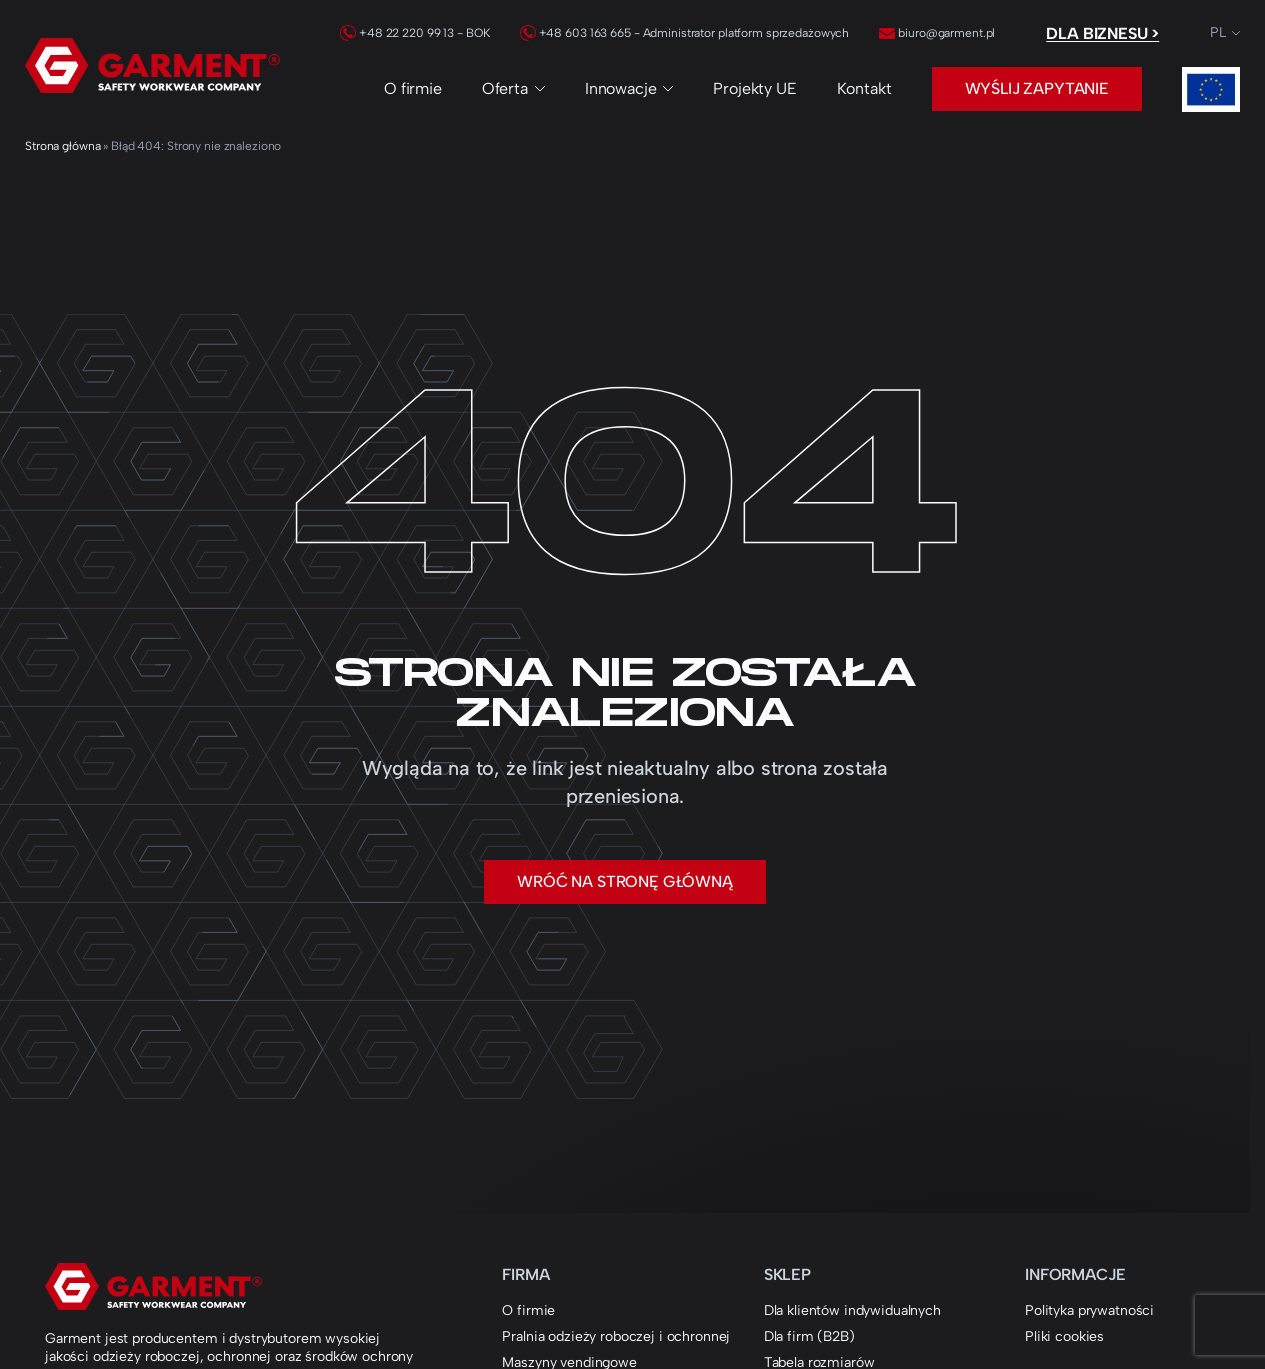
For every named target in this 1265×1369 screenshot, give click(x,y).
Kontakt (864, 88)
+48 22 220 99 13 (397, 33)
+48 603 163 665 (575, 33)
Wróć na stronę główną (625, 881)
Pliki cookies (1064, 1336)
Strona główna (62, 146)
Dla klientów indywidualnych (852, 1310)
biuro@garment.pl (937, 33)
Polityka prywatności (1089, 1310)
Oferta (513, 88)
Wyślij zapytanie (1037, 88)
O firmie (413, 88)
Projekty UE (754, 88)
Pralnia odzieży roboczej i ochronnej (616, 1336)
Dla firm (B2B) (809, 1336)
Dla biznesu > (1102, 33)
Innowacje (629, 88)
